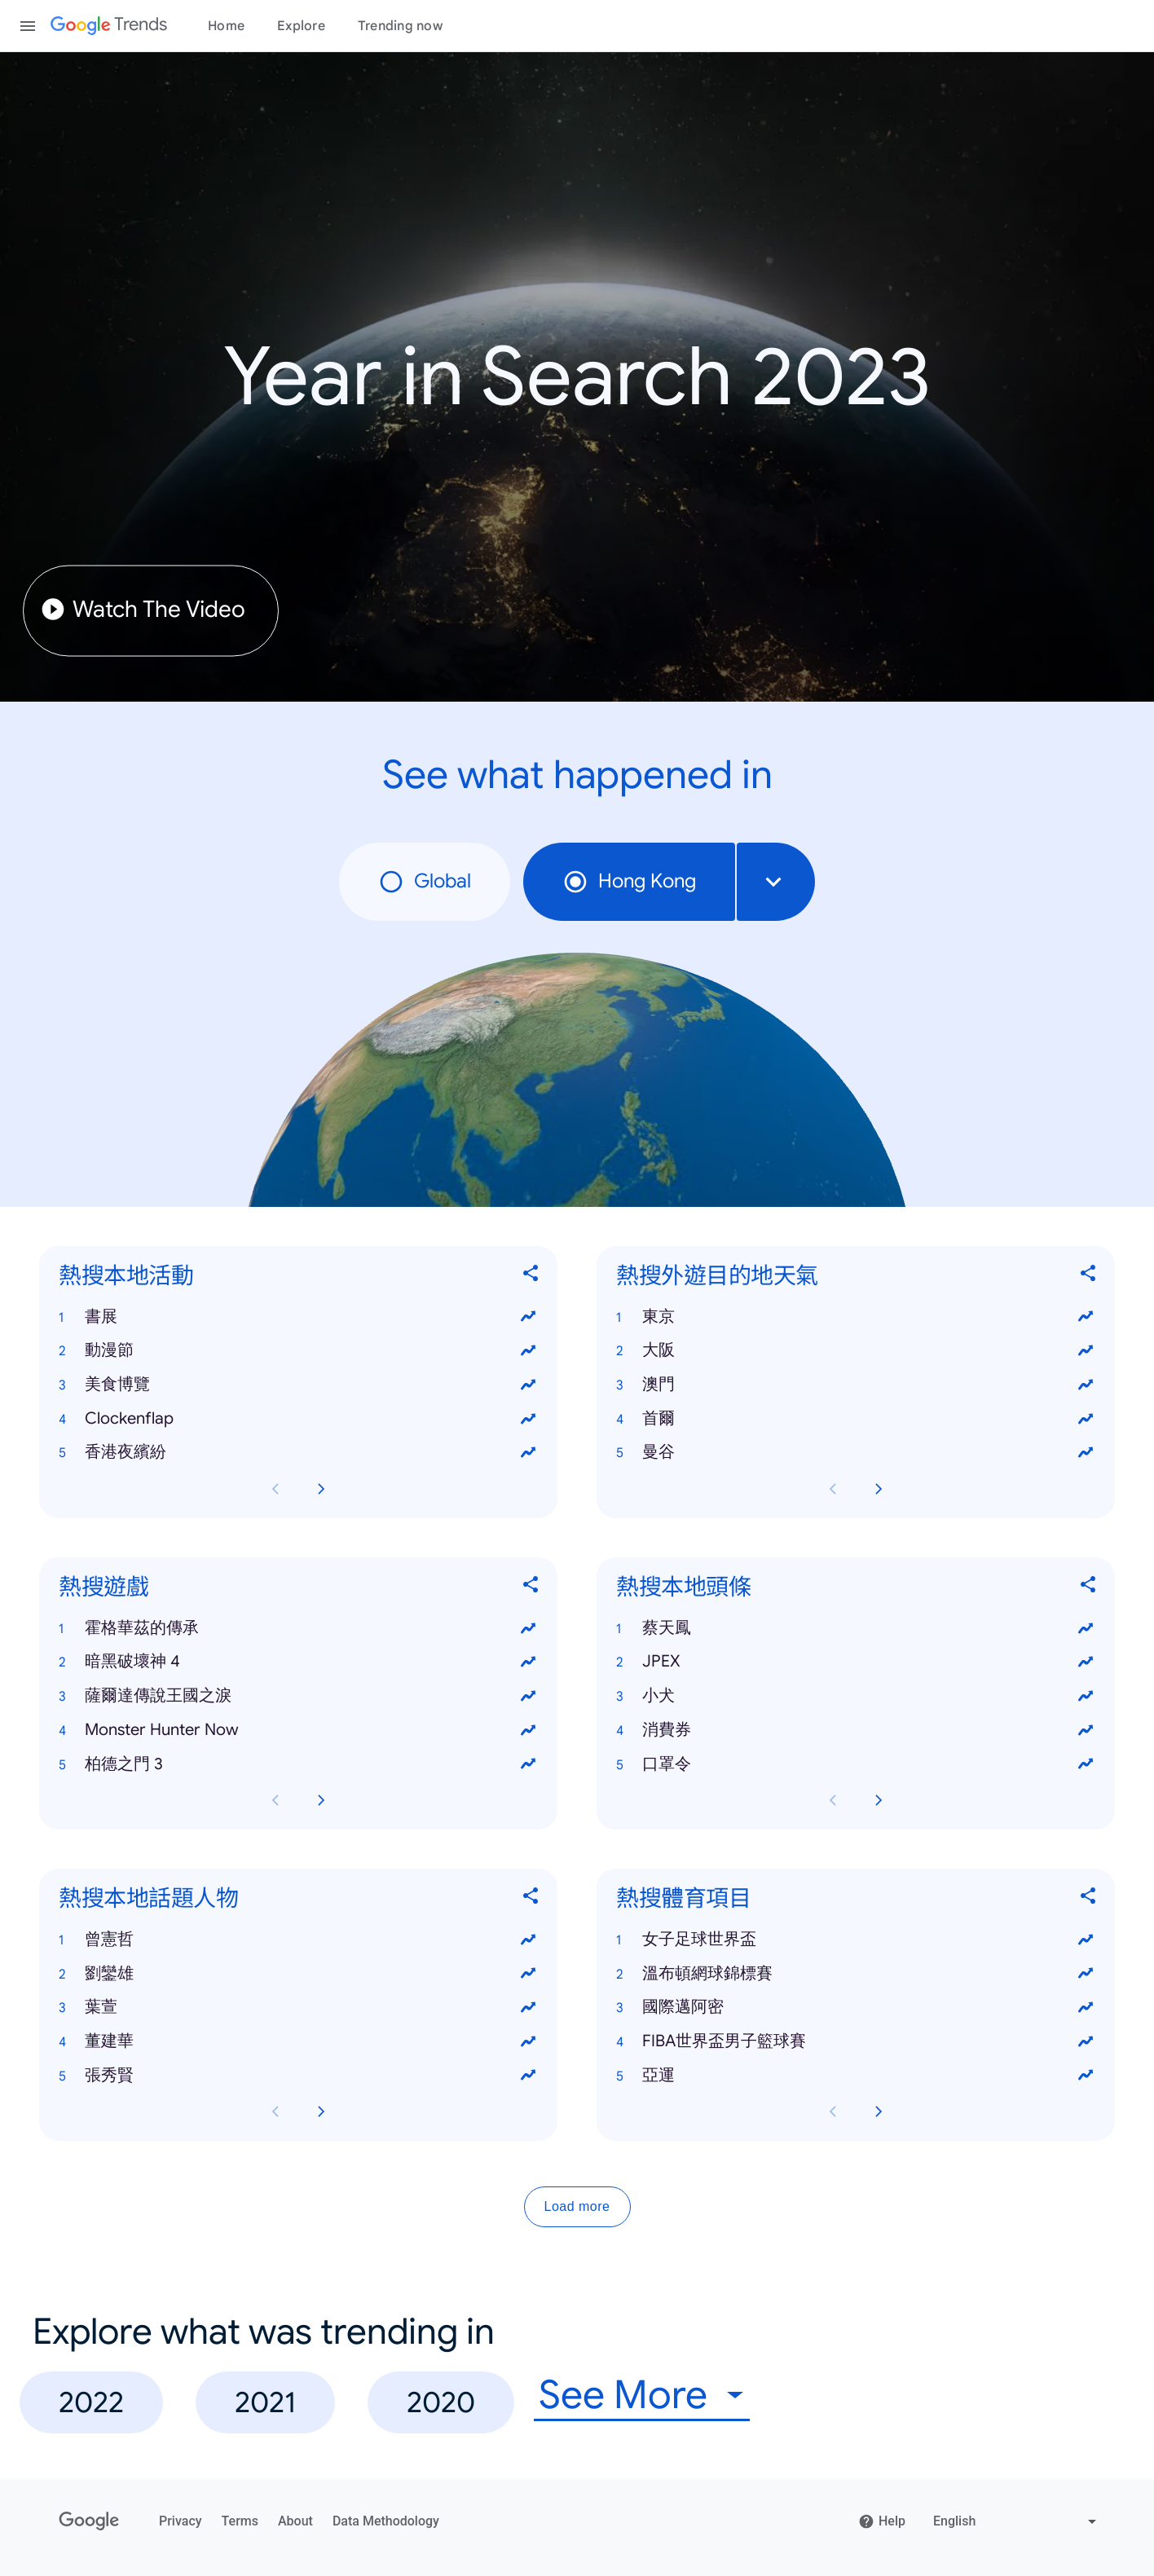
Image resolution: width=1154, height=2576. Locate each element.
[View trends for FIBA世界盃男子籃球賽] (1085, 2041)
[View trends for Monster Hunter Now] (528, 1729)
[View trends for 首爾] (1085, 1418)
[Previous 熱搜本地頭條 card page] (832, 1800)
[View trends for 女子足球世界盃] (1085, 1939)
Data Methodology (386, 2521)
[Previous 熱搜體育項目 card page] (832, 2111)
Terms (240, 2521)
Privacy (180, 2521)
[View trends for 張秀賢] (528, 2075)
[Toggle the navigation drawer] (27, 26)
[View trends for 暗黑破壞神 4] (528, 1661)
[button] (298, 1316)
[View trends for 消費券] (1085, 1729)
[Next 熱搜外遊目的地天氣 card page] (878, 1488)
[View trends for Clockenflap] (528, 1418)
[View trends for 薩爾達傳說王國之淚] (528, 1696)
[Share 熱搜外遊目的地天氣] (1089, 1275)
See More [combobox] (623, 2395)
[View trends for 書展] (528, 1316)
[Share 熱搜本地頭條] (1089, 1587)
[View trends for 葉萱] (528, 2007)
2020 (441, 2402)
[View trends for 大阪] (1085, 1350)
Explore (301, 26)
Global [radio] (424, 882)
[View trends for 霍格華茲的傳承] (528, 1627)
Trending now (400, 26)
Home (226, 26)
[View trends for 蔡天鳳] (1085, 1627)
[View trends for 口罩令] (1085, 1763)
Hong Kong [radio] (629, 882)
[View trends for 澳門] (1085, 1384)
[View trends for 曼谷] (1085, 1452)
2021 (265, 2402)
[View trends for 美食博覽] (528, 1384)
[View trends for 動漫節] (528, 1350)
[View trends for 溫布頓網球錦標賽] (1085, 1973)
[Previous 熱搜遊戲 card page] (275, 1800)
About (295, 2521)
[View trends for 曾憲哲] (528, 1939)
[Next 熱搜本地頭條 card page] (878, 1800)
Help (881, 2521)
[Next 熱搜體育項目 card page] (878, 2111)
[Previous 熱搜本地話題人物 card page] (275, 2111)
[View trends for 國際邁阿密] (1085, 2007)
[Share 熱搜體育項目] (1089, 1898)
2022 (91, 2402)
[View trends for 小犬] (1085, 1696)
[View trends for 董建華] (528, 2041)
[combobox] (776, 882)
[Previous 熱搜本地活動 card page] (275, 1488)
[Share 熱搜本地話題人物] (531, 1898)
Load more (577, 2206)
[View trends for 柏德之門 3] (528, 1763)
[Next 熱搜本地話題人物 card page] (321, 2111)
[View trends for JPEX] (1085, 1661)
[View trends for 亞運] (1085, 2075)
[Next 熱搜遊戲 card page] (321, 1800)
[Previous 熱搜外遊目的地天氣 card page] (832, 1488)
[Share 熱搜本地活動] (531, 1275)
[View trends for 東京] (1085, 1316)
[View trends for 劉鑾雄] (528, 1973)
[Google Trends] (108, 26)
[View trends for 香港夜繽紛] (528, 1452)
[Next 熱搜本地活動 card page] (321, 1488)
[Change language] (1017, 2521)
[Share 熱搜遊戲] (531, 1587)
